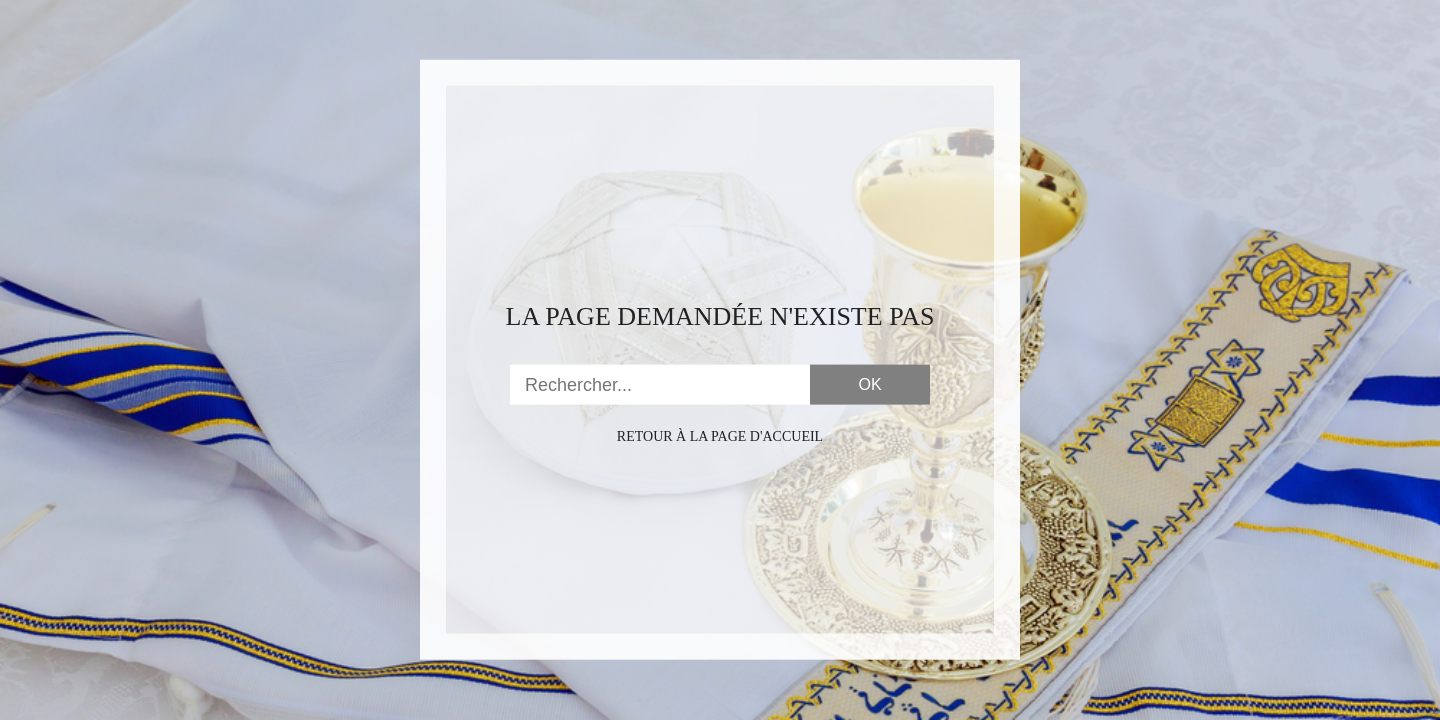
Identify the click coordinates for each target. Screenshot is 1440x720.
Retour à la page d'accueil (720, 436)
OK (869, 384)
